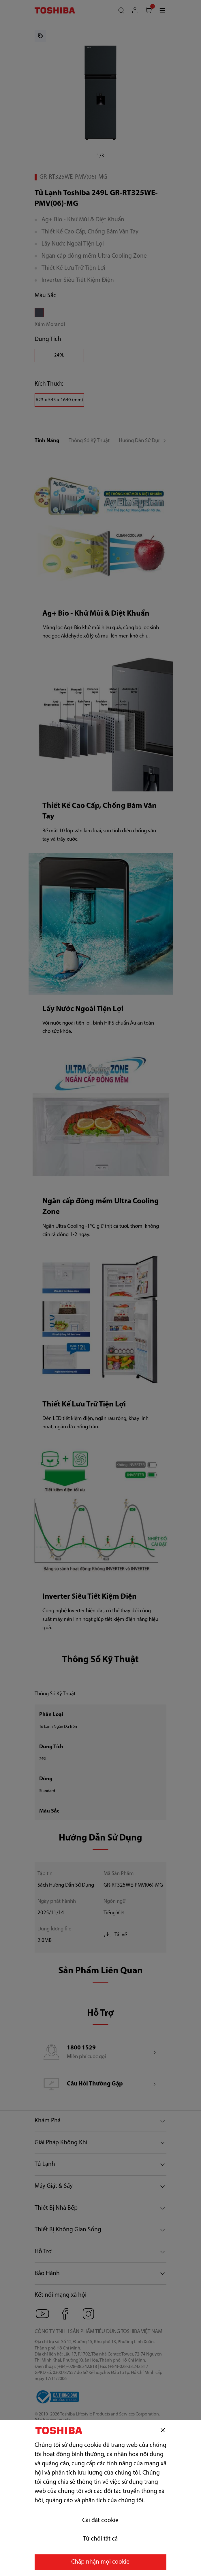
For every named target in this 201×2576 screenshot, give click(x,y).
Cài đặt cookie (100, 2520)
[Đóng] (163, 2430)
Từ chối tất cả (100, 2539)
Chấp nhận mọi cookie (100, 2562)
